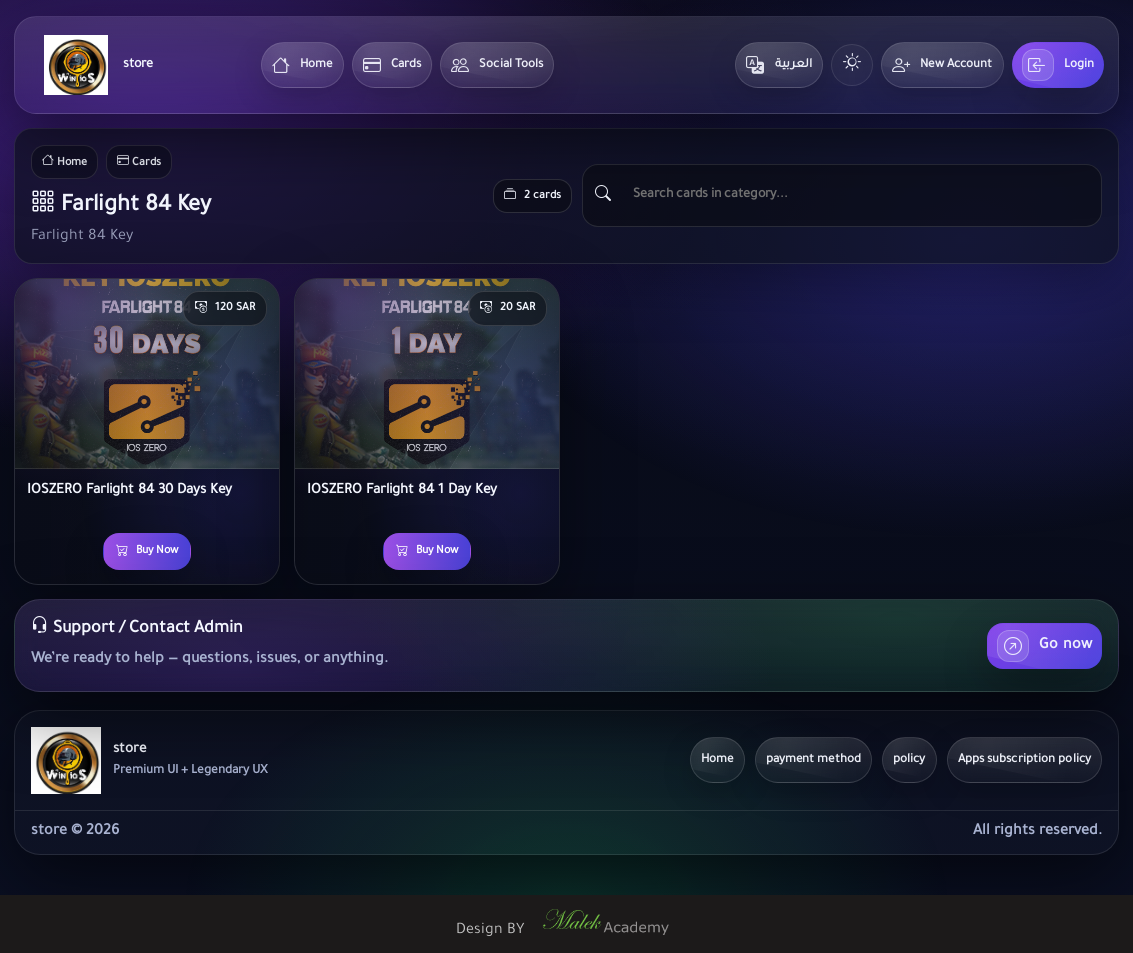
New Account (942, 65)
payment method (813, 760)
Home (302, 65)
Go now (1044, 646)
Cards (392, 65)
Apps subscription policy (1024, 760)
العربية (779, 65)
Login (1058, 65)
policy (909, 760)
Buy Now (147, 552)
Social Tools (497, 65)
